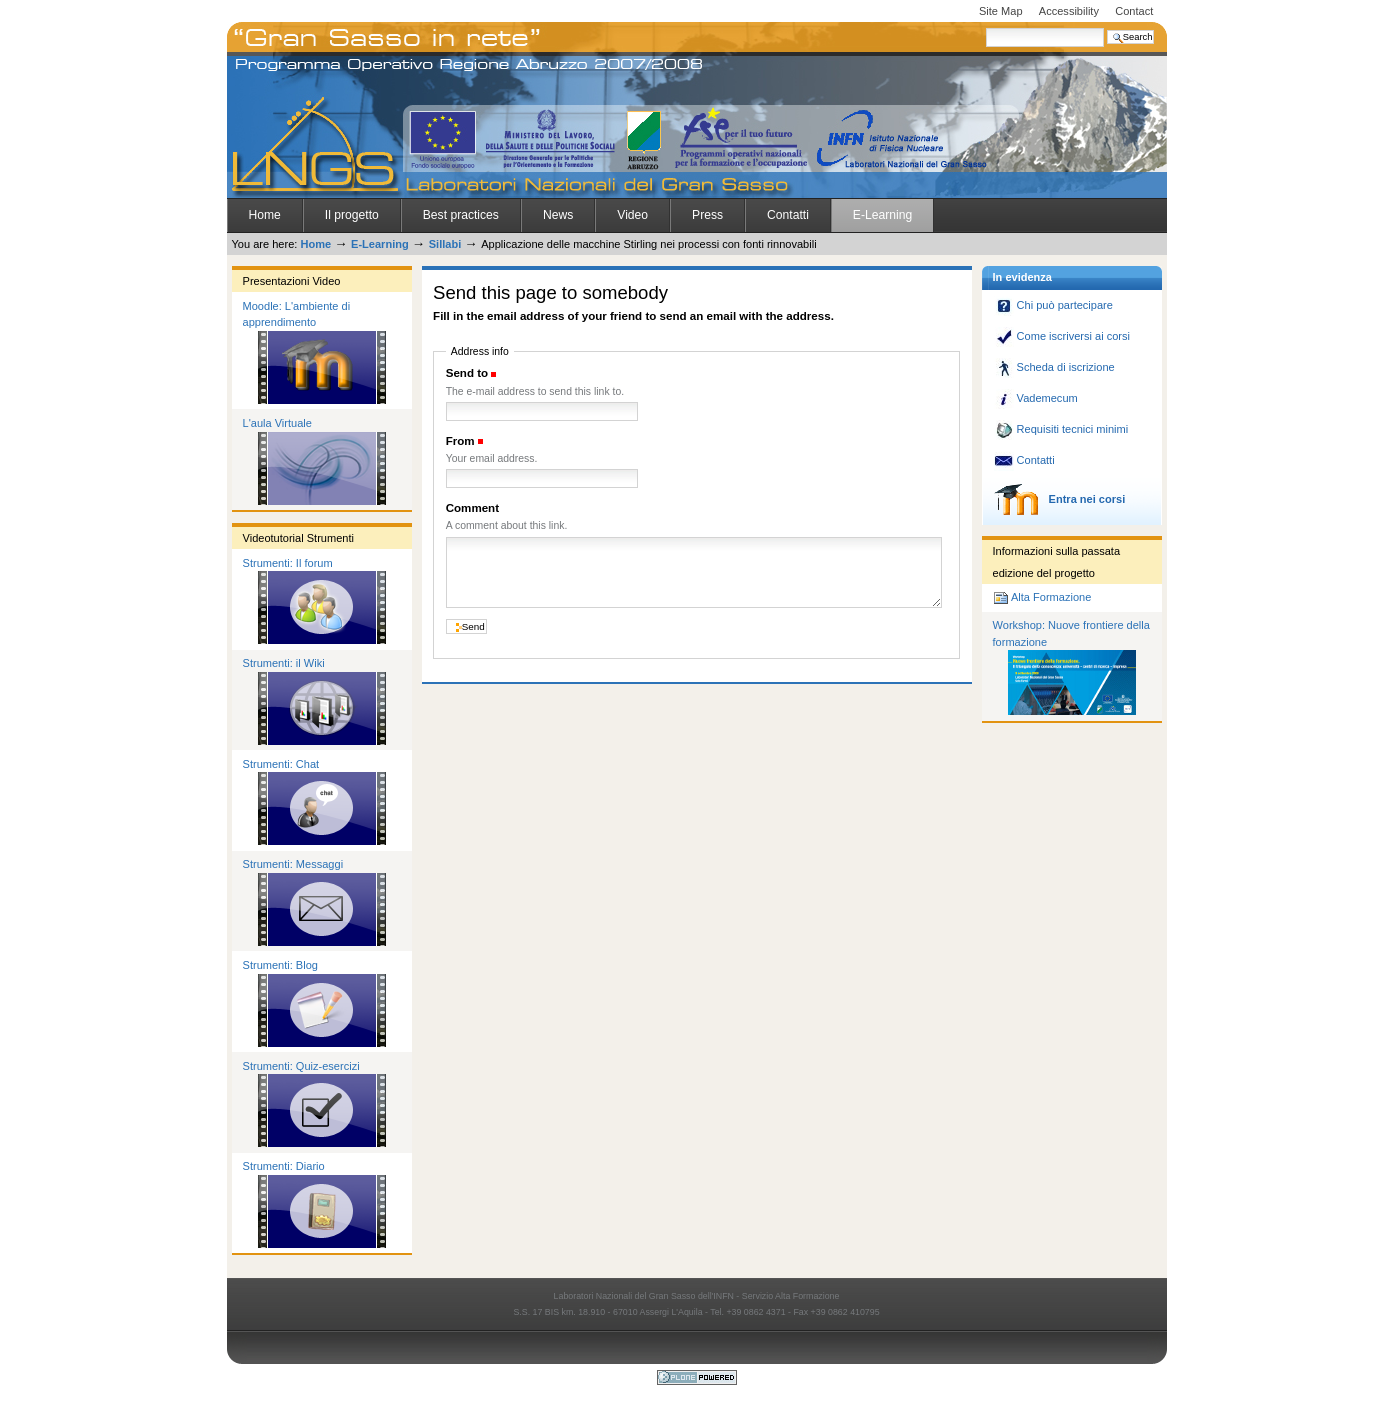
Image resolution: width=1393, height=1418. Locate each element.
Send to (467, 373)
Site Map (1001, 11)
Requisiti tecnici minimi (1061, 429)
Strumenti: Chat (281, 764)
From (460, 441)
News (558, 215)
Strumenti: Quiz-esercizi (301, 1066)
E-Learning (882, 215)
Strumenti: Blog (280, 965)
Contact (1134, 11)
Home (265, 215)
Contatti (788, 215)
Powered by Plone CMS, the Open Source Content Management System (697, 1377)
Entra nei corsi (1060, 499)
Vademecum (1036, 398)
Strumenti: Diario (284, 1166)
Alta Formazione (1042, 597)
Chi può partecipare (1053, 305)
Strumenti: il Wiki (284, 663)
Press (707, 215)
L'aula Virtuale (277, 423)
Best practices (461, 215)
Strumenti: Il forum (288, 563)
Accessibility (1069, 11)
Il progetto (352, 215)
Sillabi (445, 244)
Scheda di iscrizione (1054, 367)
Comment (472, 508)
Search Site (985, 27)
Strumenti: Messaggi (293, 864)
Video (632, 215)
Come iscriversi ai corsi (1062, 336)
